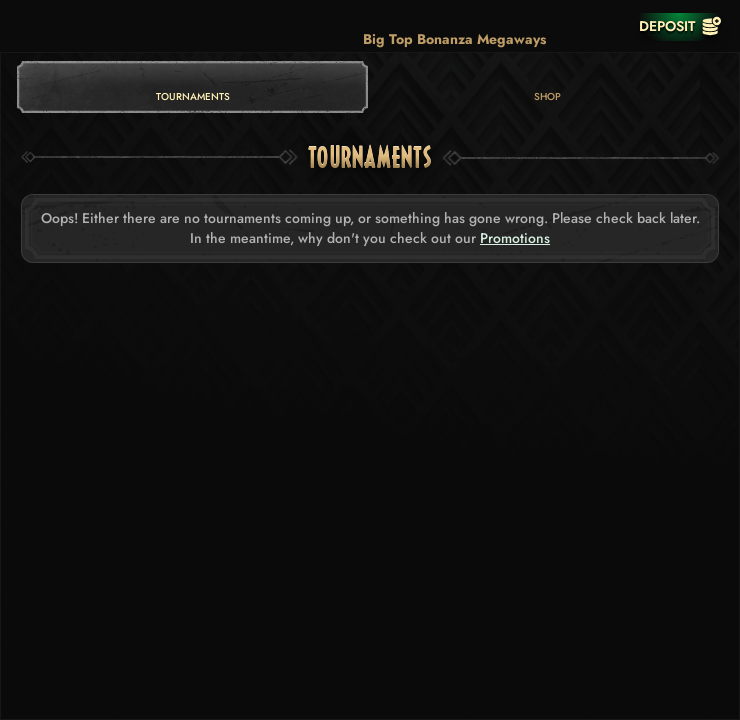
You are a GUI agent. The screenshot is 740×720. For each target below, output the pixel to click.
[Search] (568, 26)
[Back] (30, 26)
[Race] (608, 26)
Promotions (515, 238)
